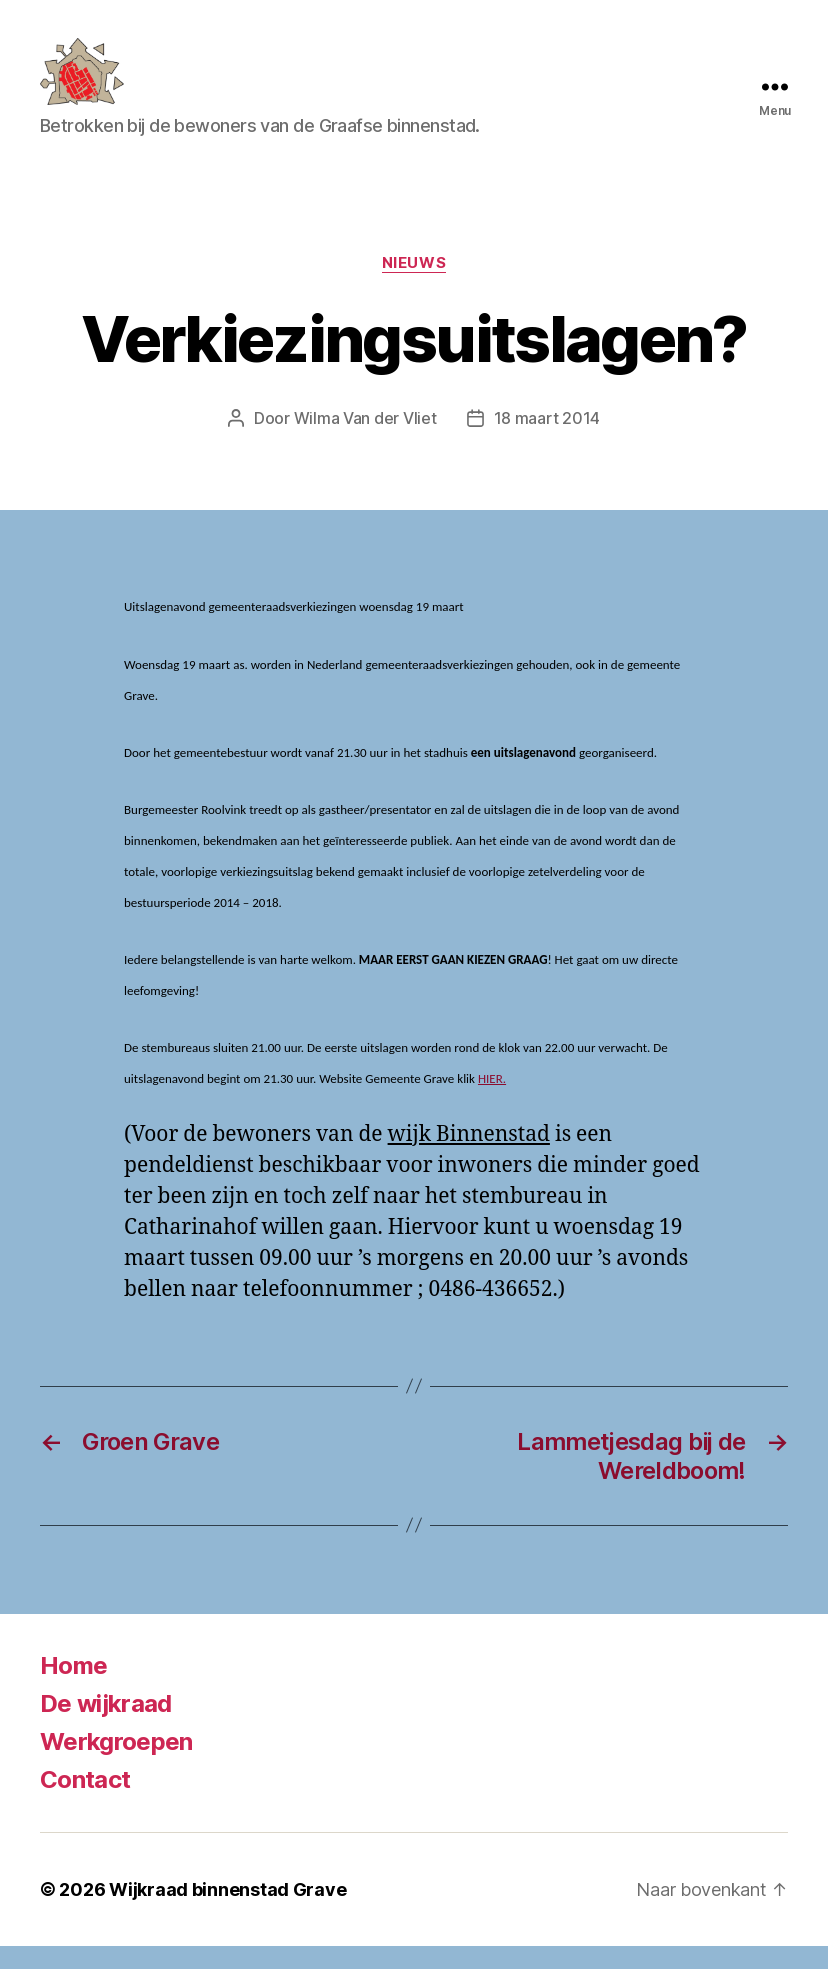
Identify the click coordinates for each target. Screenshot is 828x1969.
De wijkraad (106, 1726)
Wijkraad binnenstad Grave (227, 1912)
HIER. (492, 1102)
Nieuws (414, 286)
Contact (85, 1802)
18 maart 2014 (547, 442)
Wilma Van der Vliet (365, 442)
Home (73, 1688)
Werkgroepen (116, 1764)
